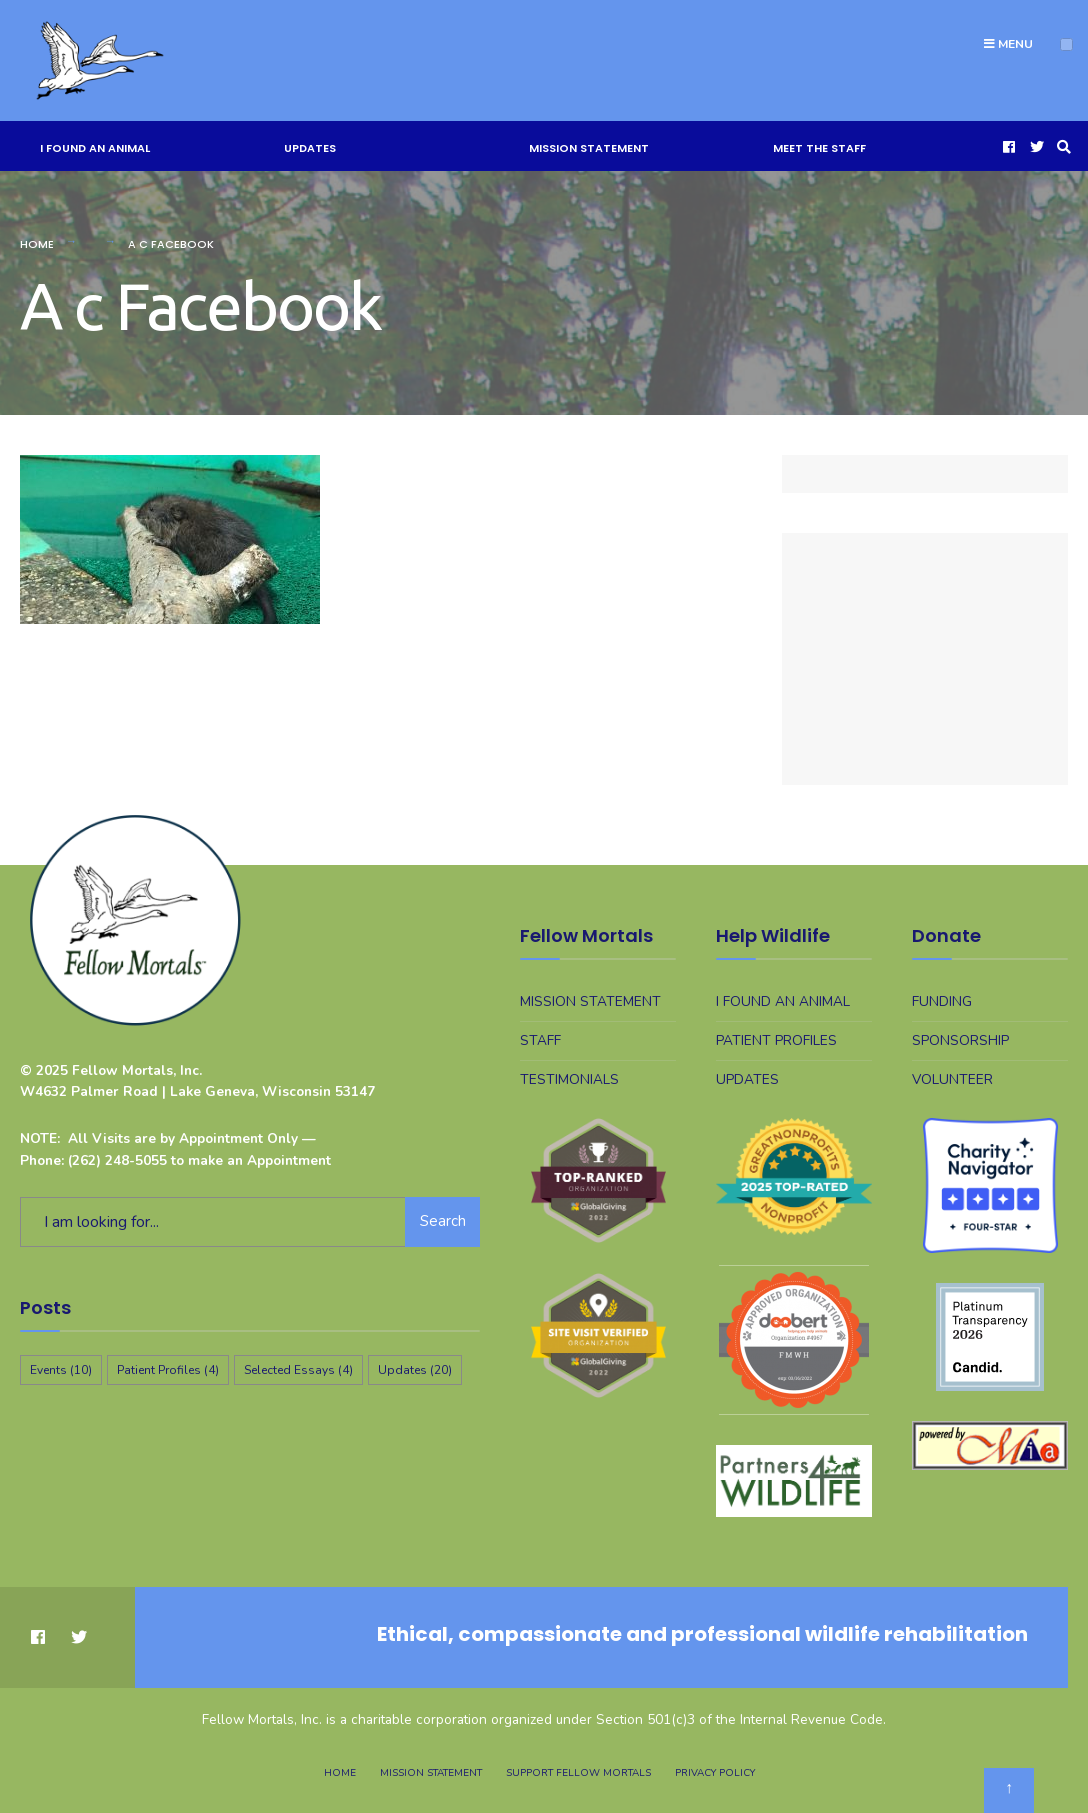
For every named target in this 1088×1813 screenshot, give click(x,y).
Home (37, 244)
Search (443, 1221)
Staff (540, 1040)
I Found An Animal (95, 148)
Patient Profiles (776, 1040)
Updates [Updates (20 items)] (415, 1370)
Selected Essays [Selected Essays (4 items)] (298, 1370)
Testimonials (569, 1079)
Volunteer (952, 1079)
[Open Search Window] (1061, 146)
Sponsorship (960, 1040)
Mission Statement (589, 148)
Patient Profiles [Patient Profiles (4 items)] (168, 1370)
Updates (310, 148)
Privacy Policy (715, 1773)
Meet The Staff (819, 148)
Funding (942, 1001)
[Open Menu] (1066, 44)
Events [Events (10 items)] (61, 1370)
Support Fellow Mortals (578, 1773)
